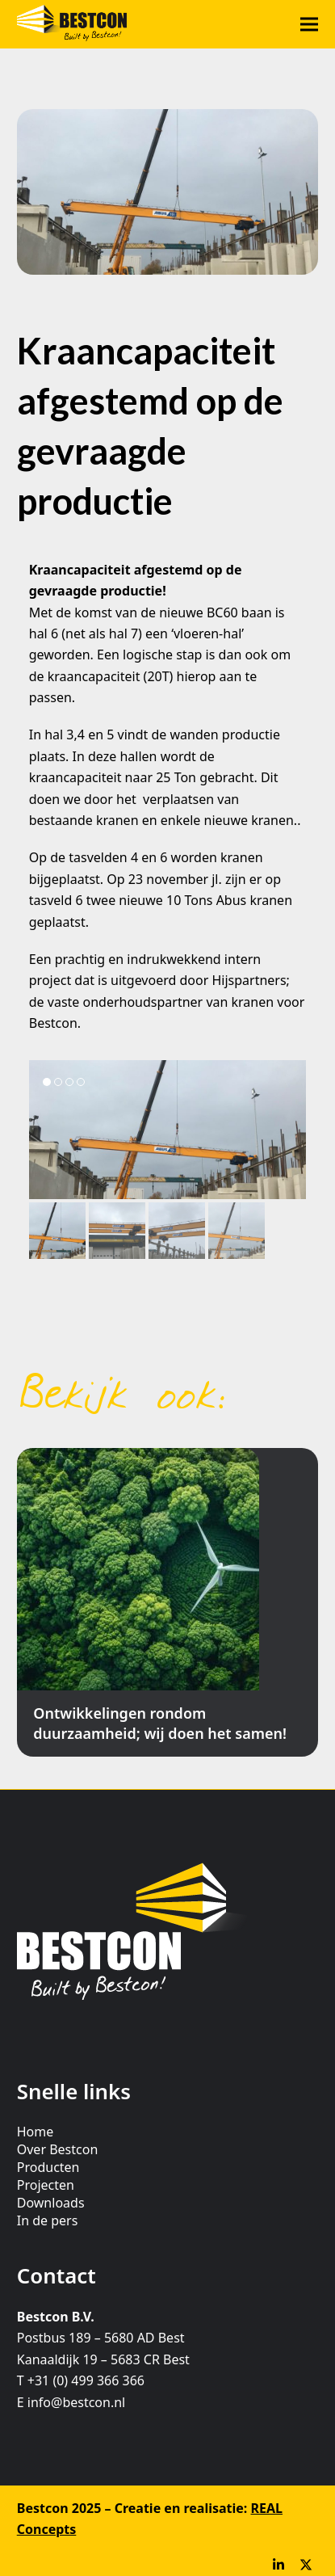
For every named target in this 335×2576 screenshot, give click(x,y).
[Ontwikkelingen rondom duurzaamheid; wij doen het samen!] (167, 1602)
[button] (309, 25)
